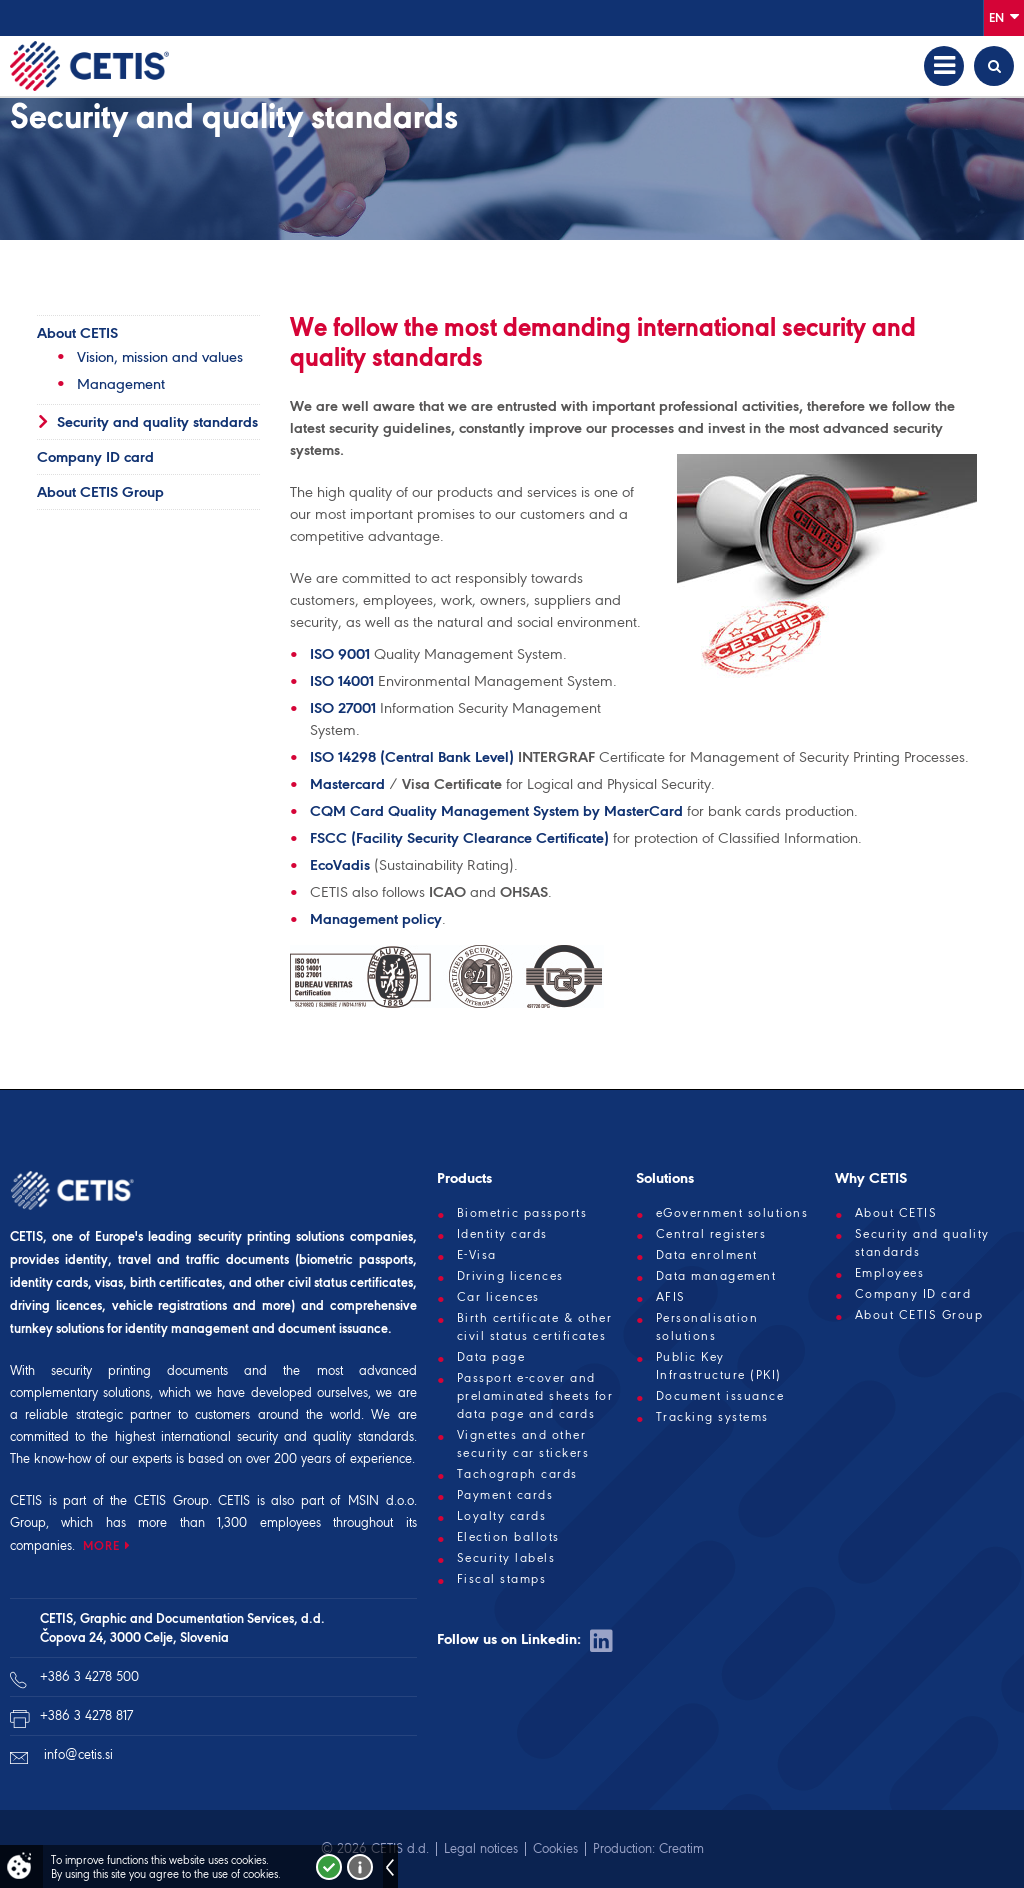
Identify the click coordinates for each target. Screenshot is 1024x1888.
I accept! (329, 1867)
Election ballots (508, 1537)
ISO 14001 (342, 681)
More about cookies (360, 1867)
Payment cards (505, 1495)
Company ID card (95, 457)
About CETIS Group (100, 492)
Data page (491, 1357)
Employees (890, 1273)
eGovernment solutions (732, 1213)
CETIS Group (171, 1500)
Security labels (506, 1558)
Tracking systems (712, 1417)
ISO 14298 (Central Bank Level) (412, 757)
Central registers (711, 1234)
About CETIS (77, 333)
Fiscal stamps (502, 1579)
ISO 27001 (343, 708)
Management (121, 384)
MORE (101, 1545)
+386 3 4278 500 (89, 1676)
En (1004, 16)
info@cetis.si (78, 1754)
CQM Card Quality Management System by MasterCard (496, 811)
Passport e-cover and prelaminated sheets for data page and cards (535, 1396)
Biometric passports (522, 1213)
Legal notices (481, 1848)
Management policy (376, 919)
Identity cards (502, 1234)
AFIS (671, 1297)
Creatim (681, 1848)
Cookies (555, 1848)
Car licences (498, 1297)
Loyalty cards (502, 1516)
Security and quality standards (157, 422)
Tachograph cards (517, 1474)
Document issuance (720, 1396)
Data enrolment (707, 1255)
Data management (716, 1276)
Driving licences (510, 1276)
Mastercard (347, 784)
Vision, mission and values (160, 357)
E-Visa (477, 1255)
